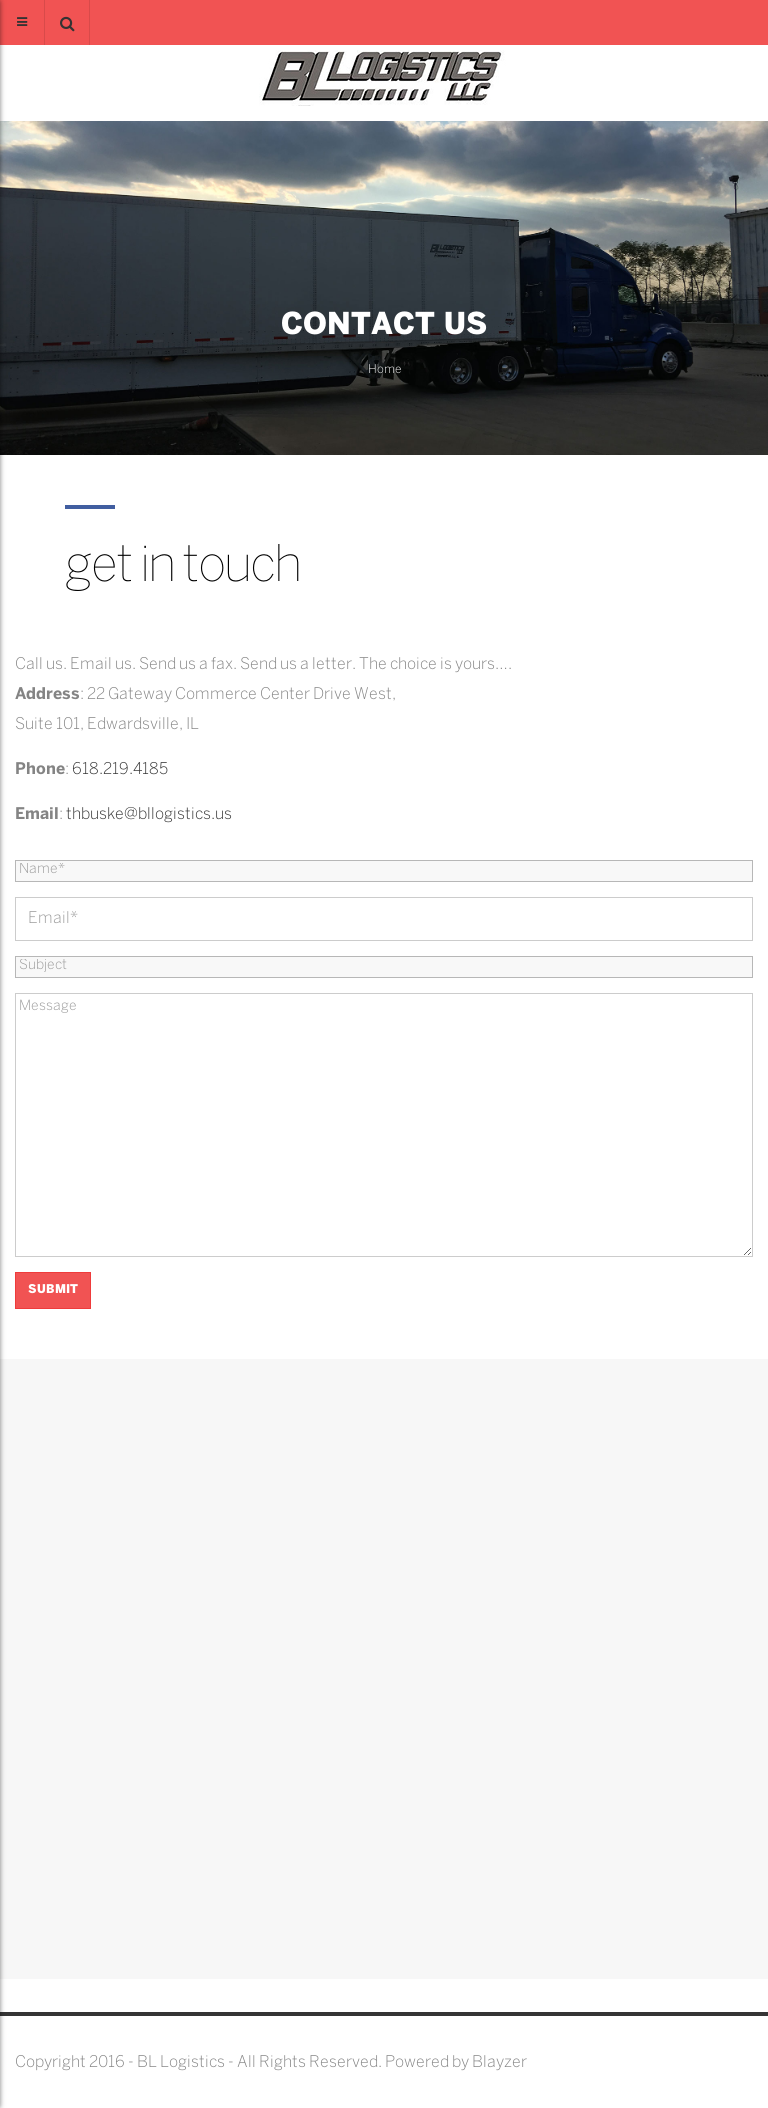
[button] (67, 22)
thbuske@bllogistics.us (149, 814)
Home (384, 369)
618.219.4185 (120, 769)
